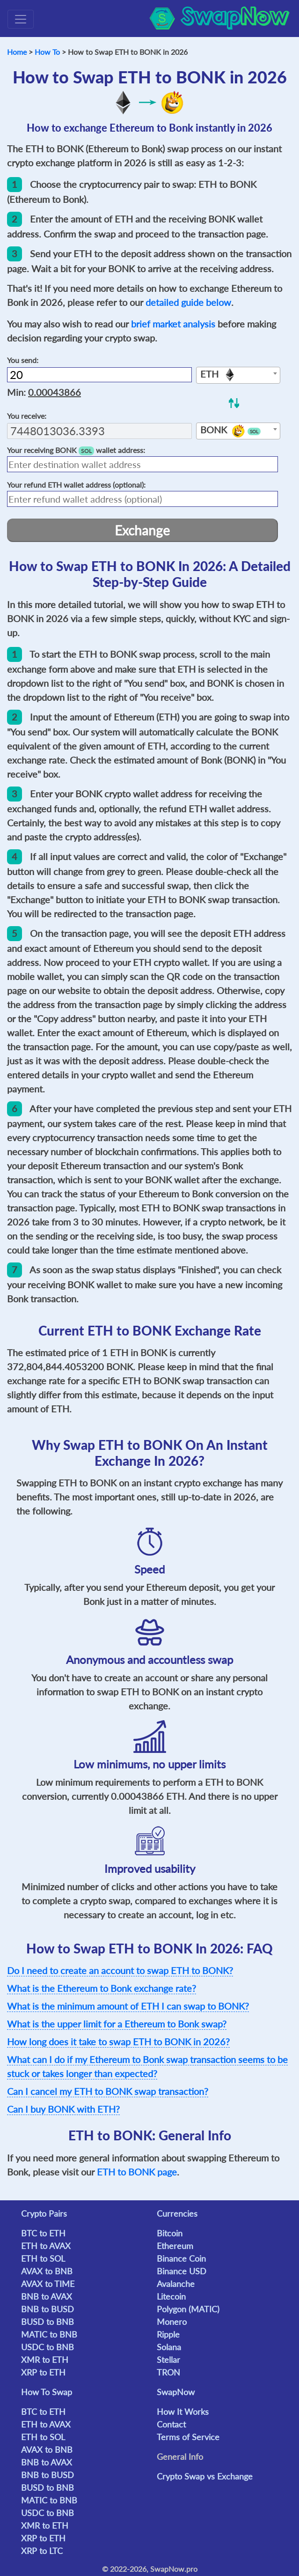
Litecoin (171, 2296)
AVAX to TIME (47, 2284)
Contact (171, 2424)
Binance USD (181, 2271)
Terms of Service (188, 2437)
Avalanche (176, 2284)
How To (47, 51)
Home (17, 51)
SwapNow (176, 2392)
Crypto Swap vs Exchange (205, 2476)
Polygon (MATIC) (188, 2309)
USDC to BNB (47, 2347)
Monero (172, 2321)
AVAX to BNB (47, 2271)
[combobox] (238, 375)
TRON (168, 2372)
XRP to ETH (43, 2372)
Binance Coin (181, 2258)
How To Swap (46, 2392)
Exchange (142, 530)
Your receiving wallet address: (76, 450)
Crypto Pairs (44, 2213)
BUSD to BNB (47, 2321)
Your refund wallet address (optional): (76, 484)
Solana (169, 2347)
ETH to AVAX (46, 2246)
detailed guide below (188, 302)
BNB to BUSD (47, 2309)
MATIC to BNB (49, 2334)
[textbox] (238, 375)
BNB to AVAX (46, 2296)
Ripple (168, 2334)
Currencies (177, 2213)
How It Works (183, 2411)
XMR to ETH (44, 2359)
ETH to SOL (43, 2258)
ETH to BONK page (137, 2171)
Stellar (168, 2359)
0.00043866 (54, 392)
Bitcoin (169, 2233)
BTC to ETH (43, 2233)
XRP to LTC (42, 2551)
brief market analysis (173, 323)
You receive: (26, 415)
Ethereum (175, 2246)
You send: (22, 360)
